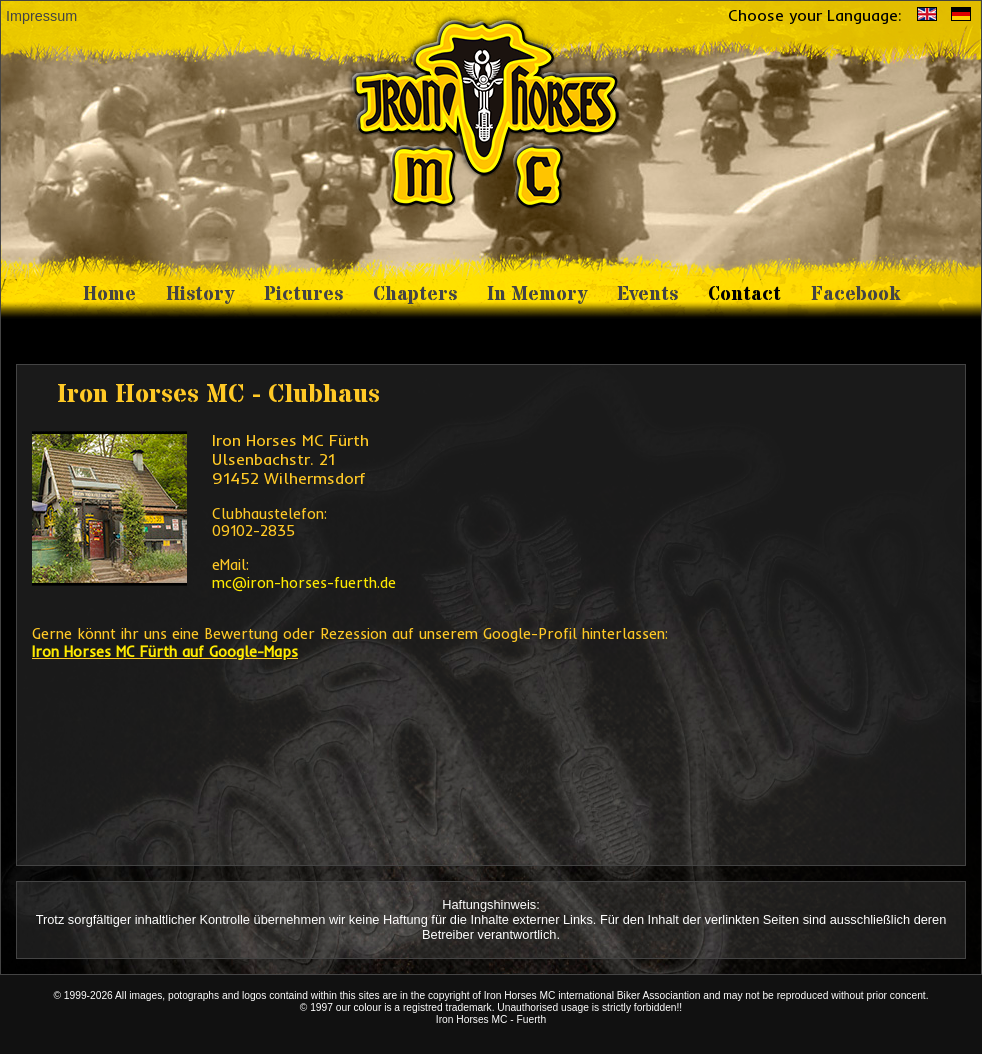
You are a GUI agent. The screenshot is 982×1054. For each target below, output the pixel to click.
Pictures (303, 294)
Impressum (41, 16)
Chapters (415, 294)
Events (647, 294)
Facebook (855, 294)
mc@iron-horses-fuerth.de (304, 583)
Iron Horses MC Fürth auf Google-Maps (165, 652)
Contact (744, 294)
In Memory (537, 294)
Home (109, 294)
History (200, 294)
